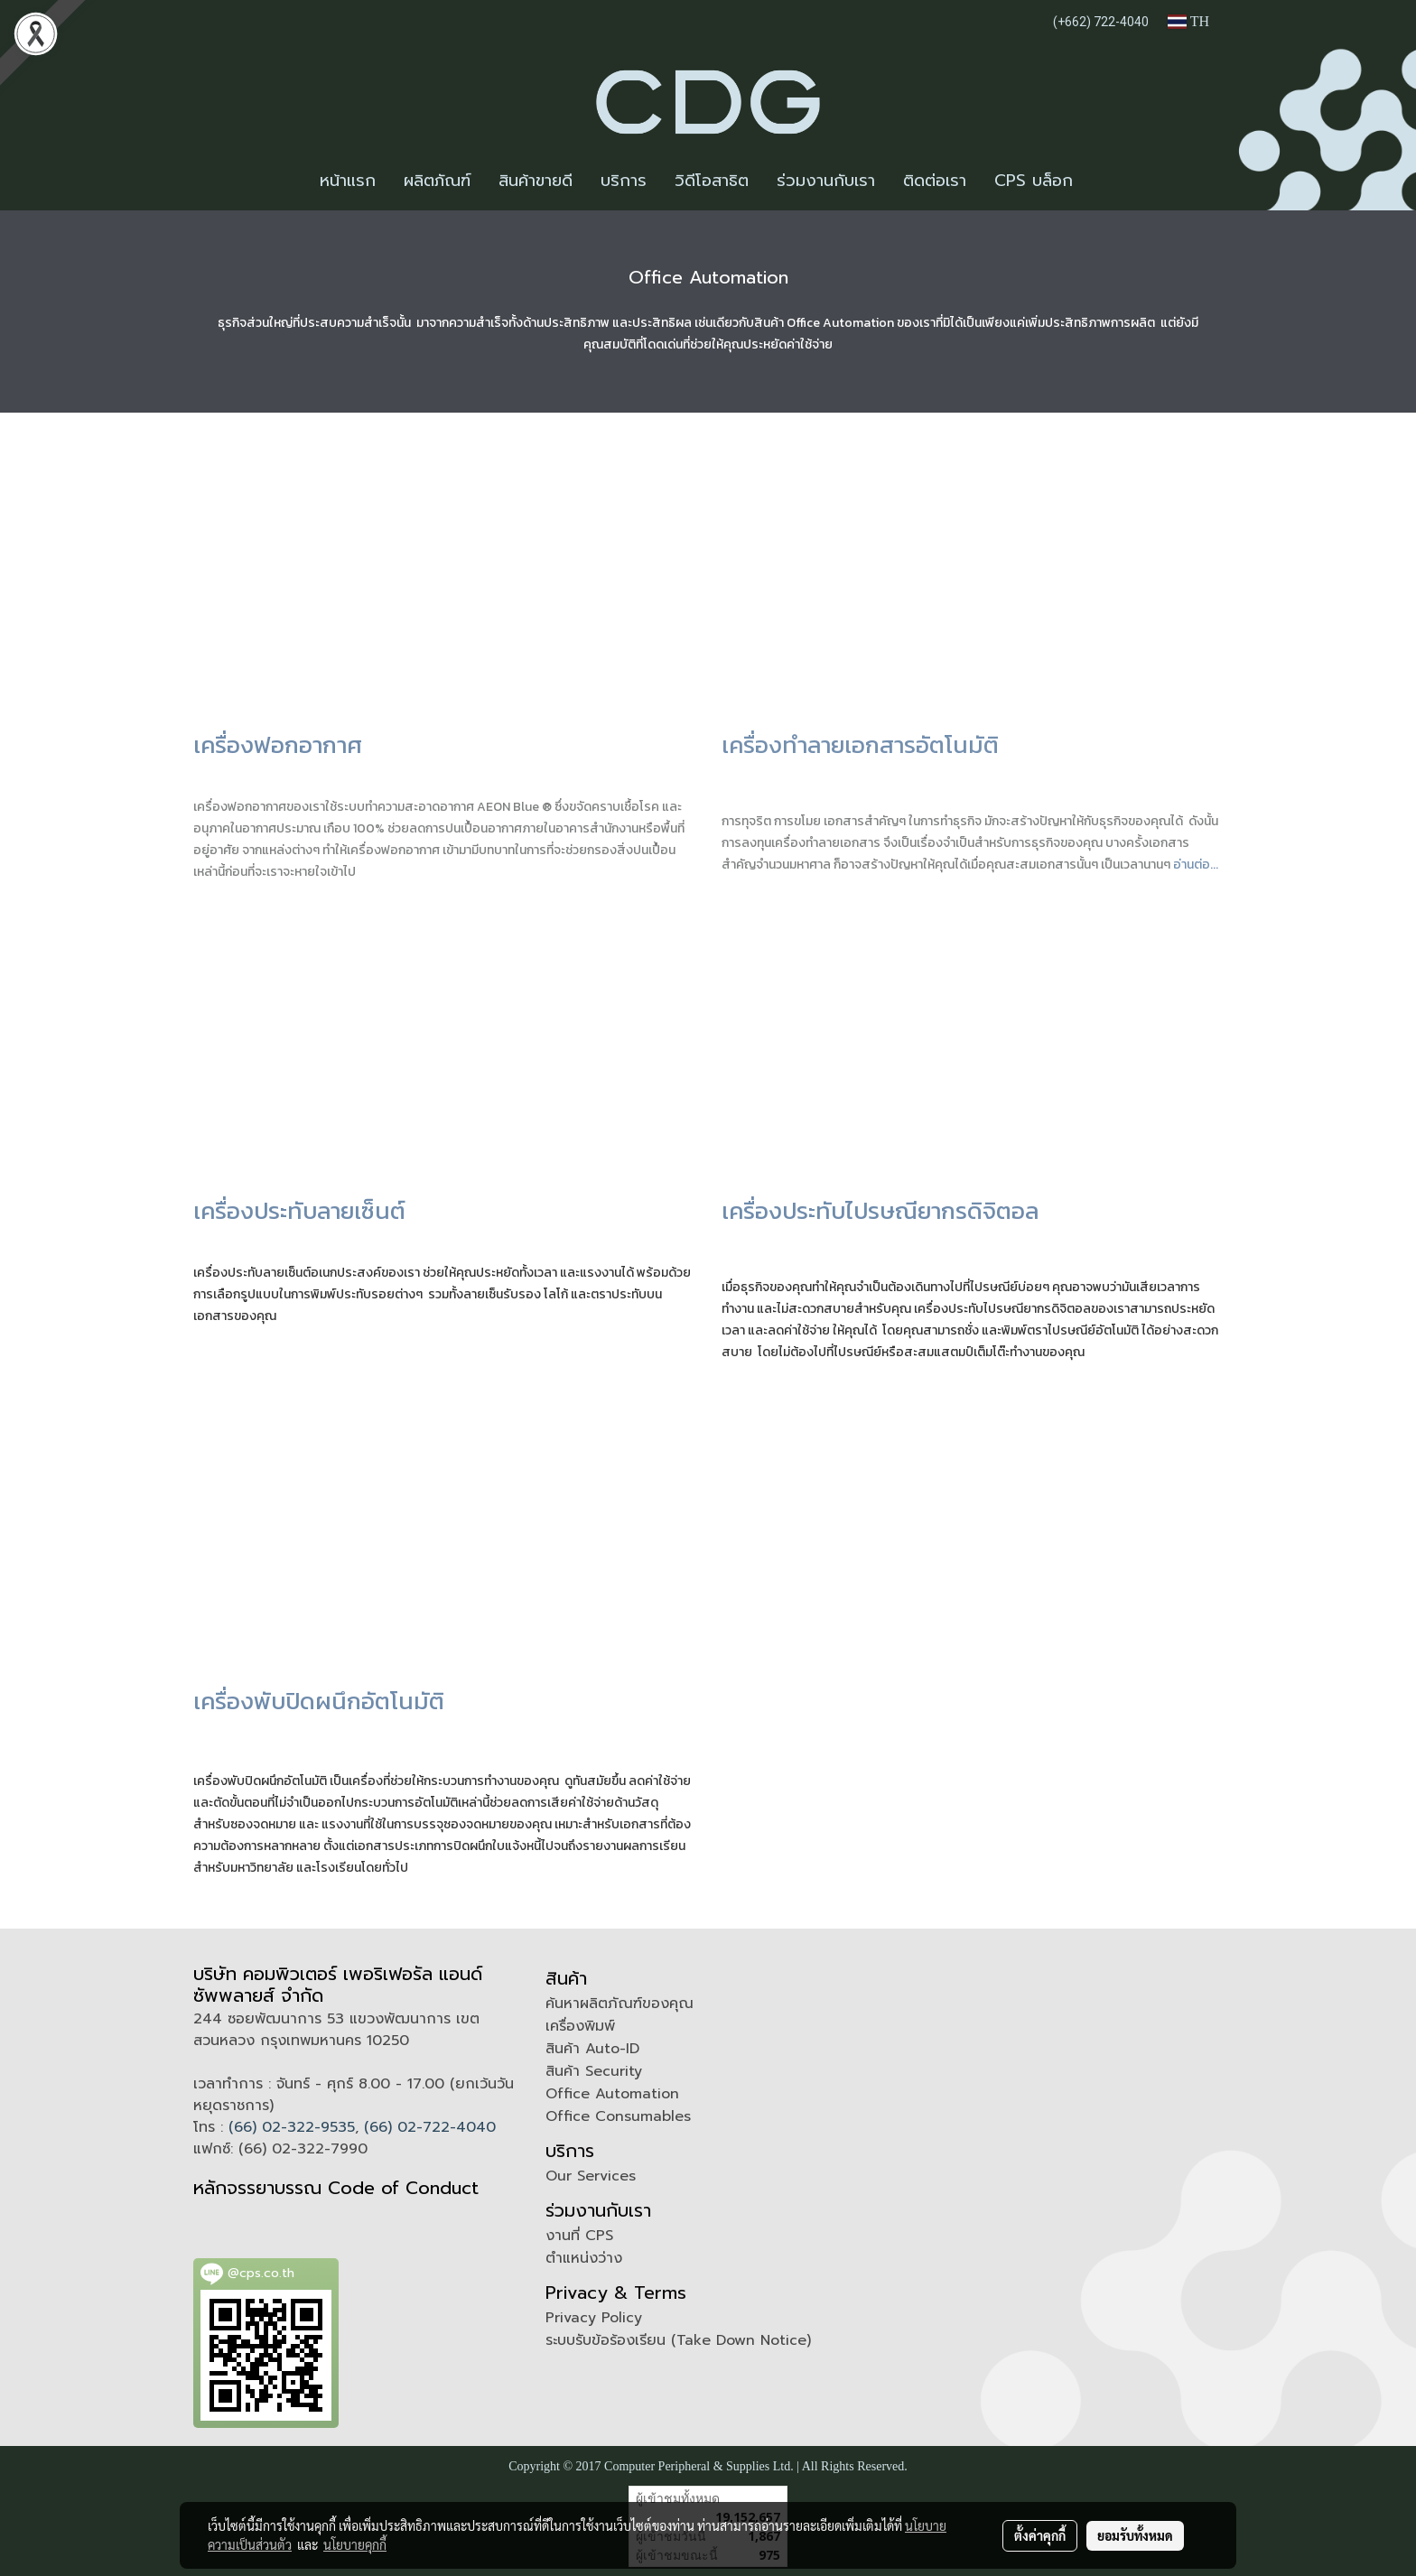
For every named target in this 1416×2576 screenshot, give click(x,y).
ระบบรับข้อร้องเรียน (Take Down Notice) (678, 2340)
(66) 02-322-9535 (291, 2127)
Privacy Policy (593, 2318)
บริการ (624, 180)
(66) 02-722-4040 (430, 2127)
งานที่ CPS (579, 2235)
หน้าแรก (348, 180)
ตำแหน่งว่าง (583, 2258)
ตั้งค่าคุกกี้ (1040, 2535)
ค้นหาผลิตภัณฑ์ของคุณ (619, 2003)
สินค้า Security (593, 2071)
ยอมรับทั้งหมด (1135, 2535)
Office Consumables (618, 2116)
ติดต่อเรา (934, 180)
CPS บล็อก (1033, 180)
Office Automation (612, 2094)
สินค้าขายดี (535, 180)
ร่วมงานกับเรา (826, 180)
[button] (1102, 181)
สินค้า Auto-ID (592, 2049)
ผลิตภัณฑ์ (437, 180)
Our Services (590, 2176)
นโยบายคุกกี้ (355, 2544)
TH (1188, 21)
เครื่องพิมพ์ (580, 2026)
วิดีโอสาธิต (712, 180)
